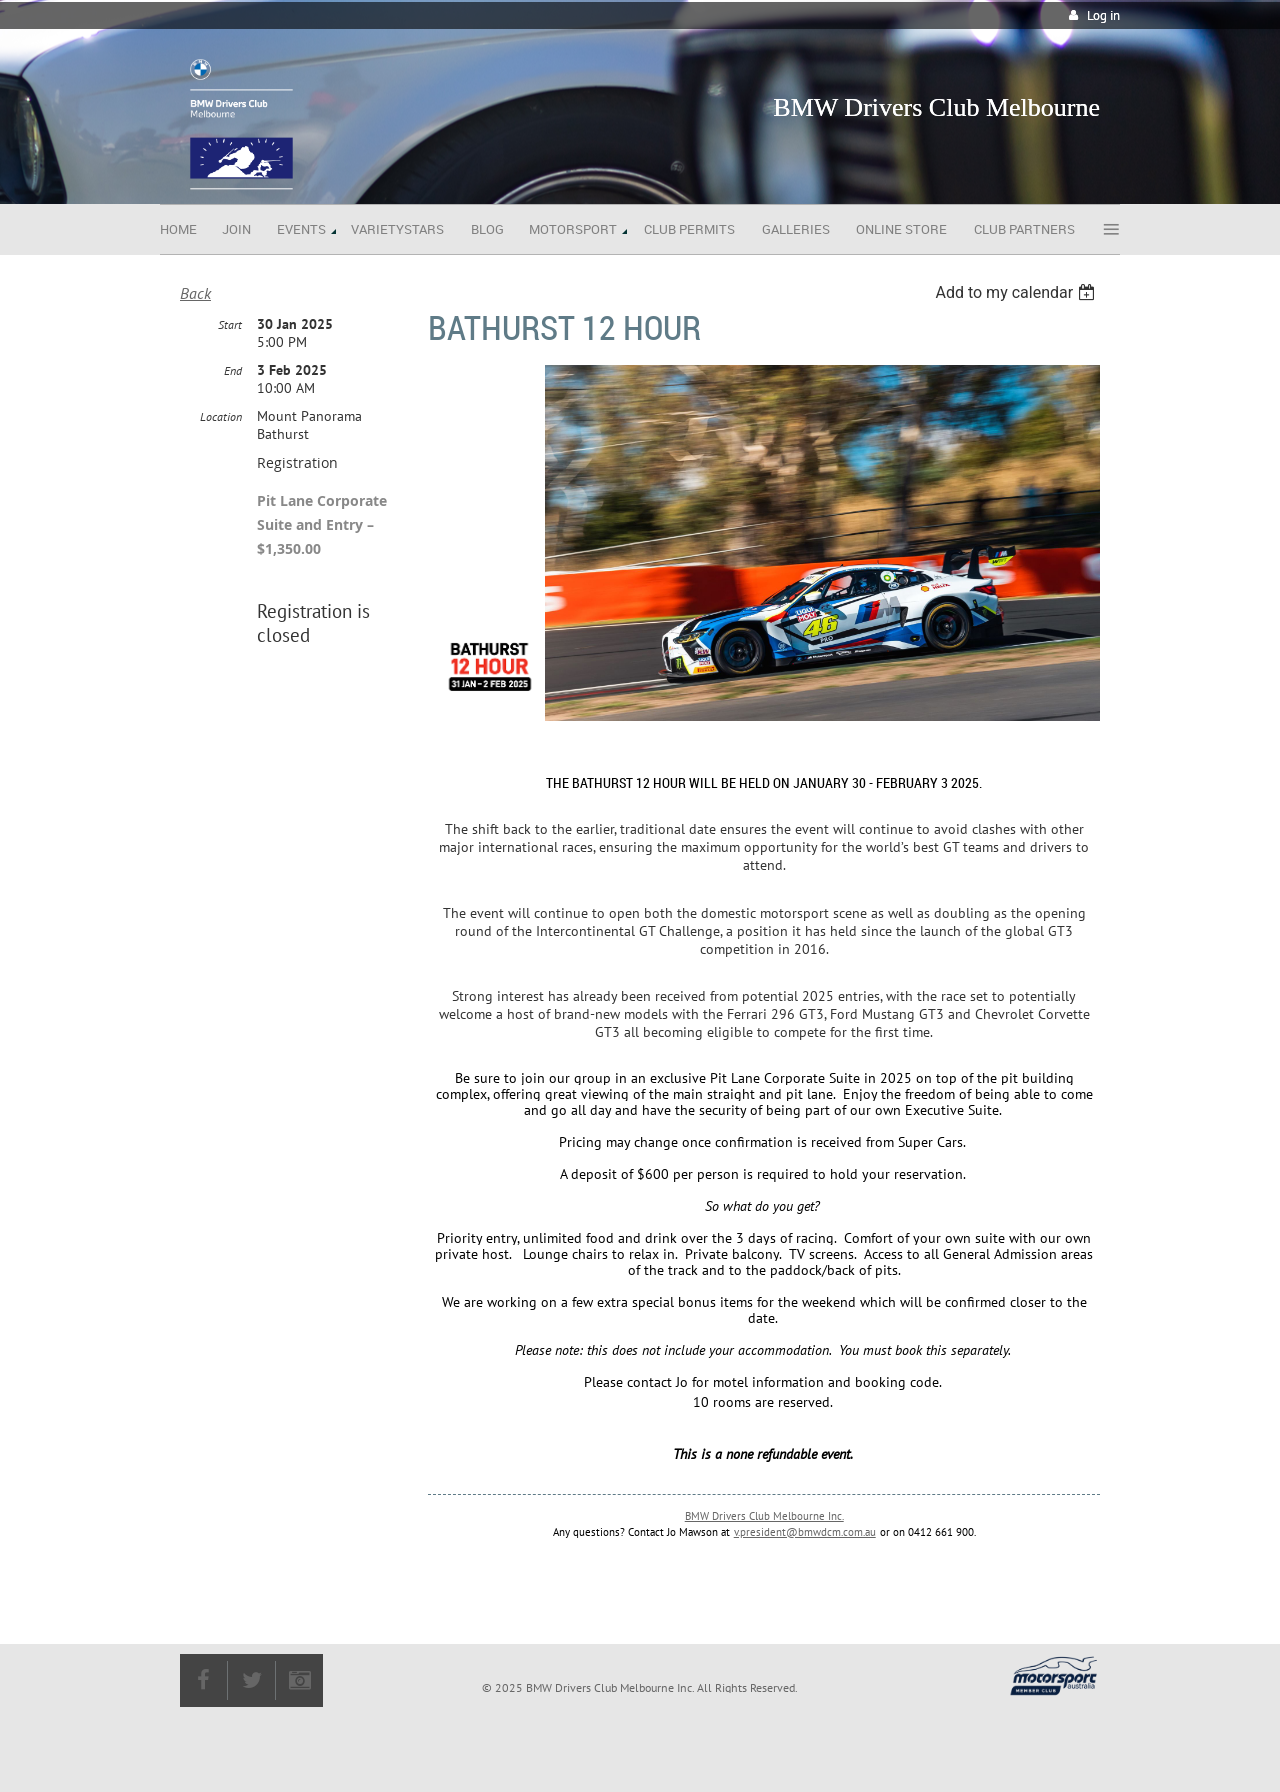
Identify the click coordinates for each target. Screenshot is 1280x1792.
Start (230, 324)
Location (221, 416)
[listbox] (1017, 292)
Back (195, 293)
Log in (1103, 15)
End (233, 370)
